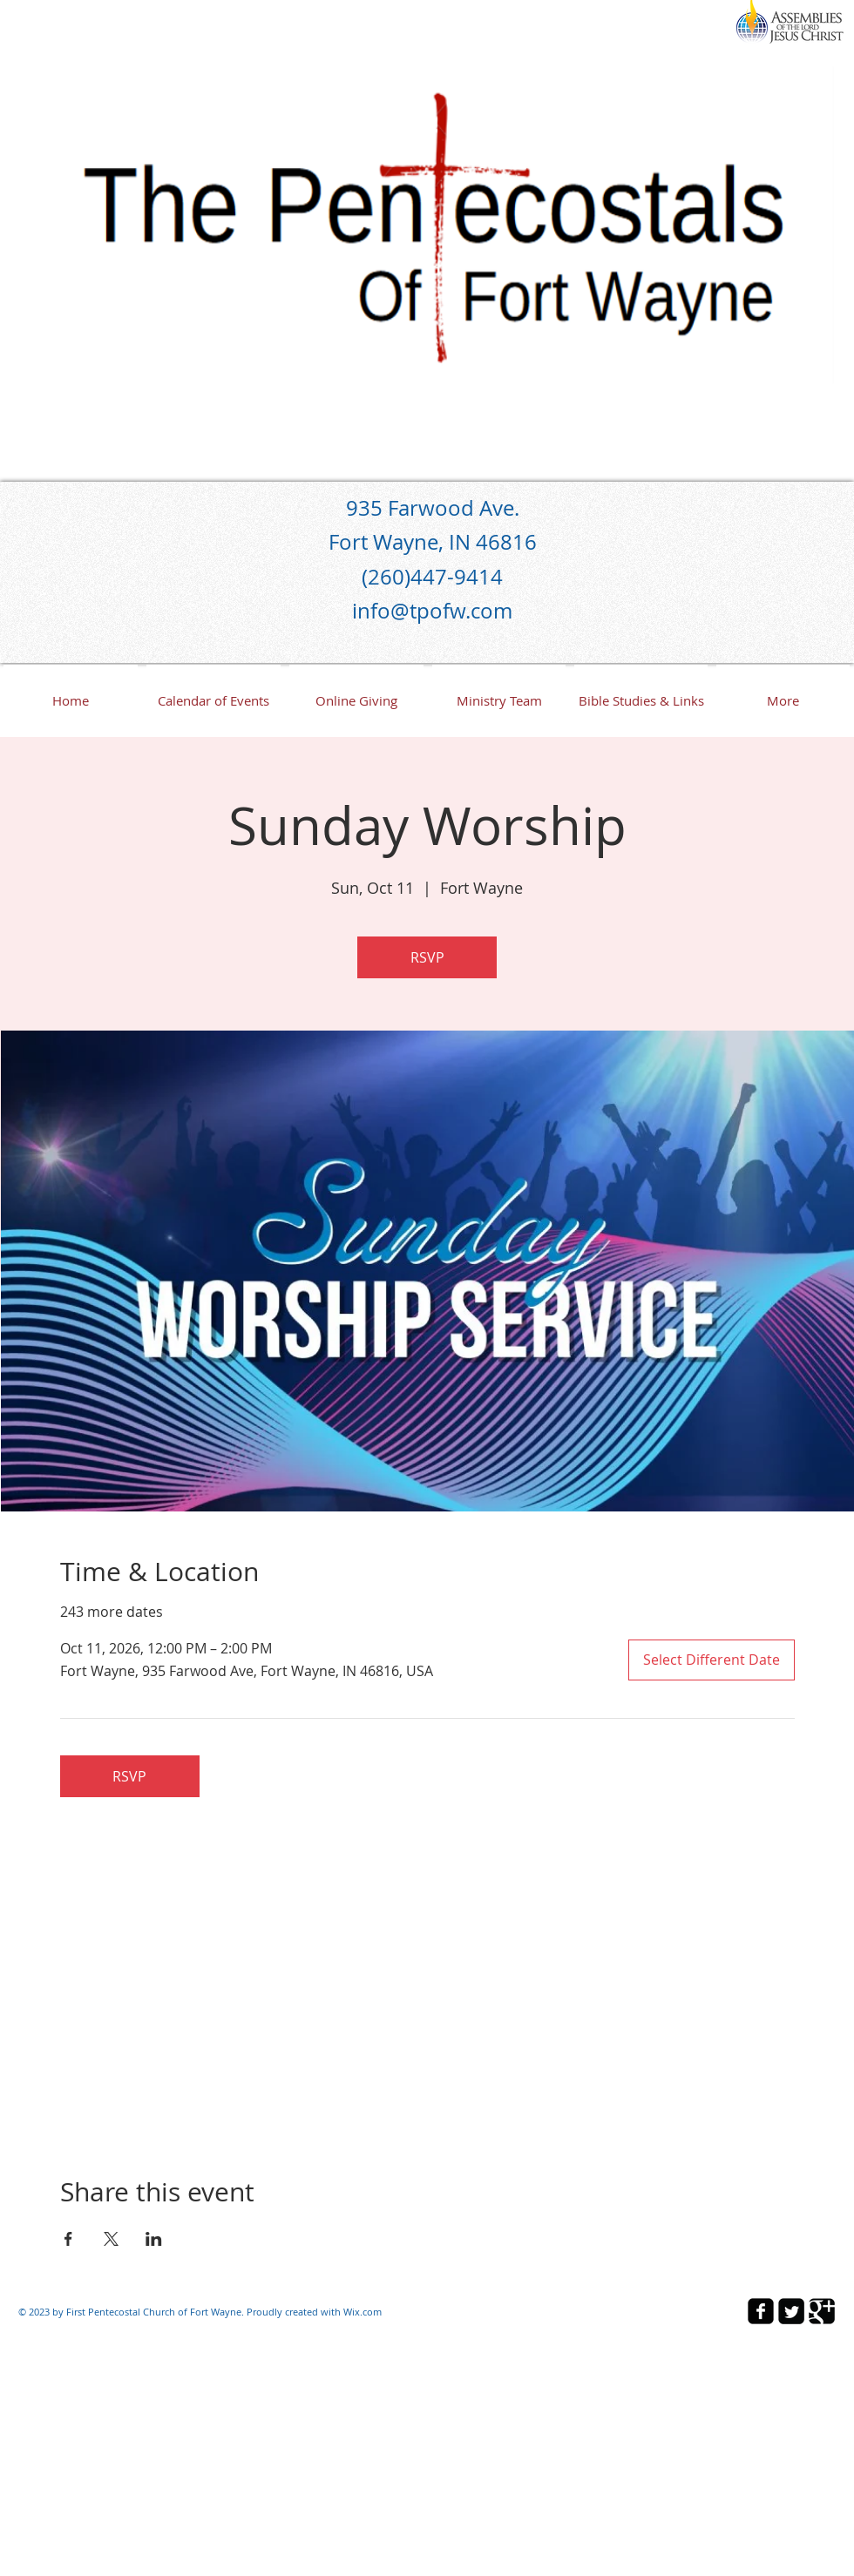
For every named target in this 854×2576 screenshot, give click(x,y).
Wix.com (362, 2311)
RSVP (427, 957)
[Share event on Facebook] (68, 2239)
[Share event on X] (111, 2239)
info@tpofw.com (432, 611)
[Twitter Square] (791, 2311)
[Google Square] (822, 2311)
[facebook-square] (761, 2311)
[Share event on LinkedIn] (154, 2239)
